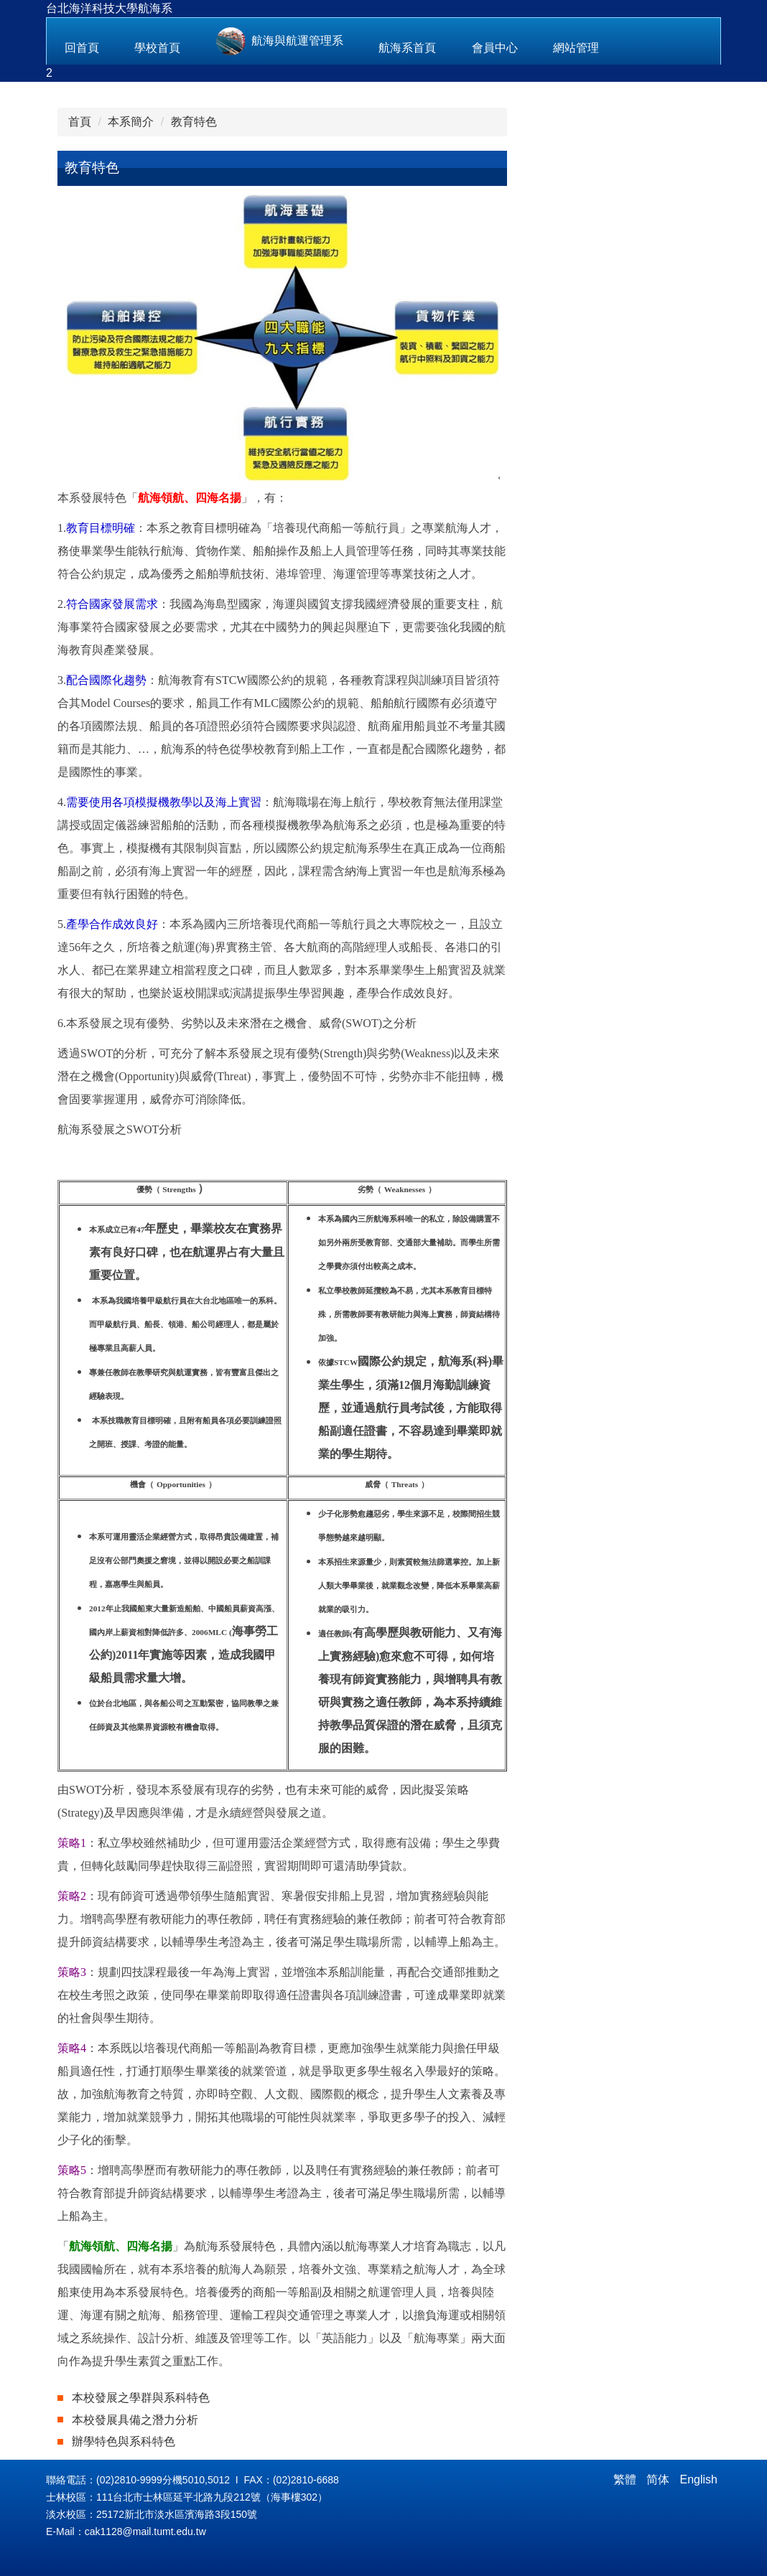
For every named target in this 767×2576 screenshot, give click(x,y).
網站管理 (576, 48)
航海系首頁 (407, 48)
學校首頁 (157, 48)
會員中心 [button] (495, 48)
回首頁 (82, 48)
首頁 (79, 122)
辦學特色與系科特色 (123, 2441)
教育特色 (194, 122)
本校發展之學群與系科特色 (141, 2398)
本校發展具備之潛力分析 (135, 2420)
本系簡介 (131, 122)
